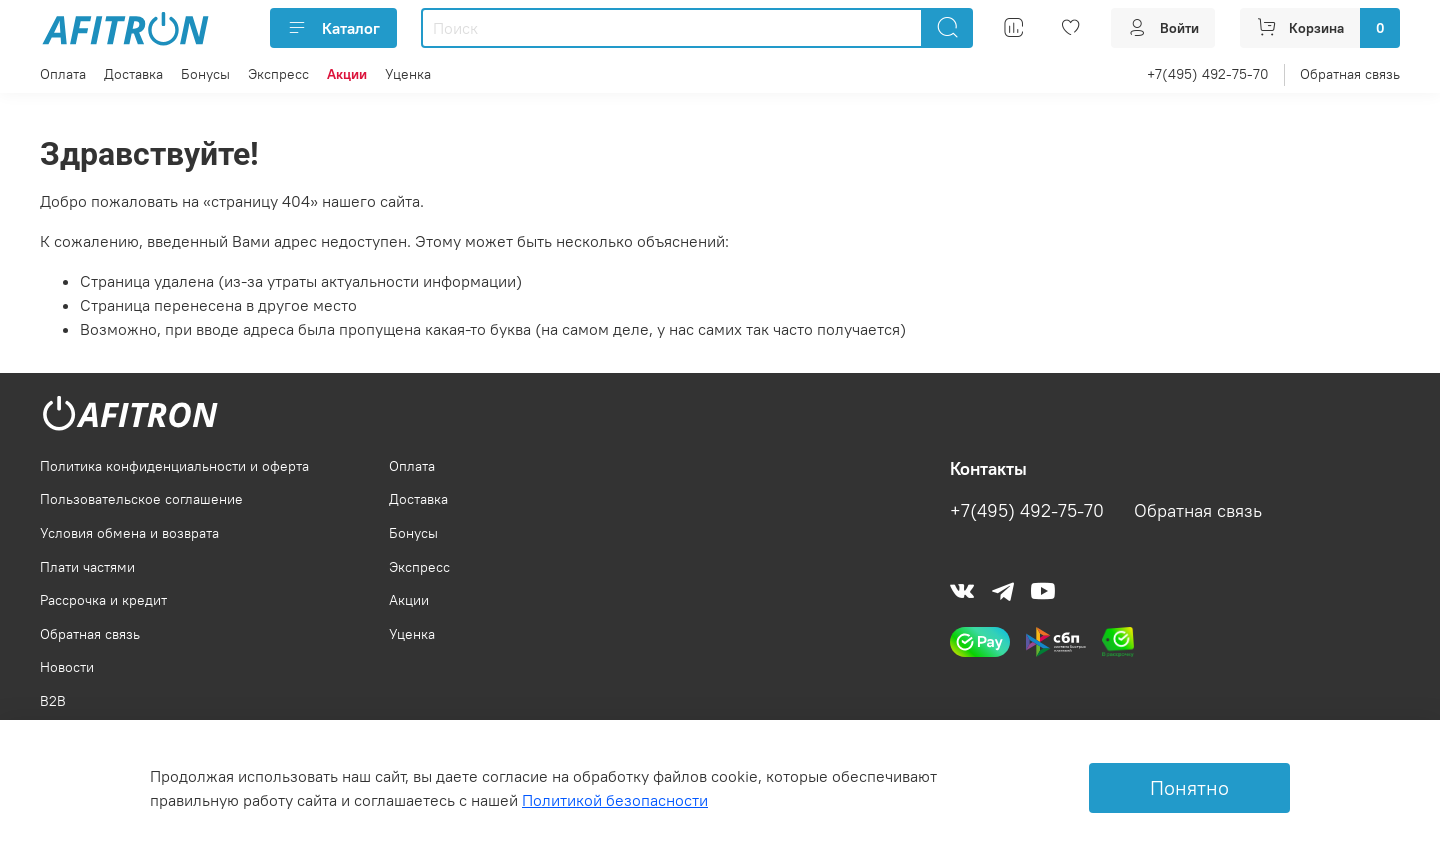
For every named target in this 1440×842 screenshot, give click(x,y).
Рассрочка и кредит (103, 600)
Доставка (133, 74)
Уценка (408, 74)
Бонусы (205, 74)
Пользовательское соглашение (141, 499)
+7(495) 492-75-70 (1208, 74)
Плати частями (87, 567)
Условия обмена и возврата (129, 533)
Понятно (1189, 787)
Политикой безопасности (615, 800)
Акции (409, 600)
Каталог (333, 28)
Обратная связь (1350, 74)
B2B (53, 701)
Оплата (63, 74)
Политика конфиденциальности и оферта (174, 466)
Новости (67, 667)
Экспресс (278, 74)
